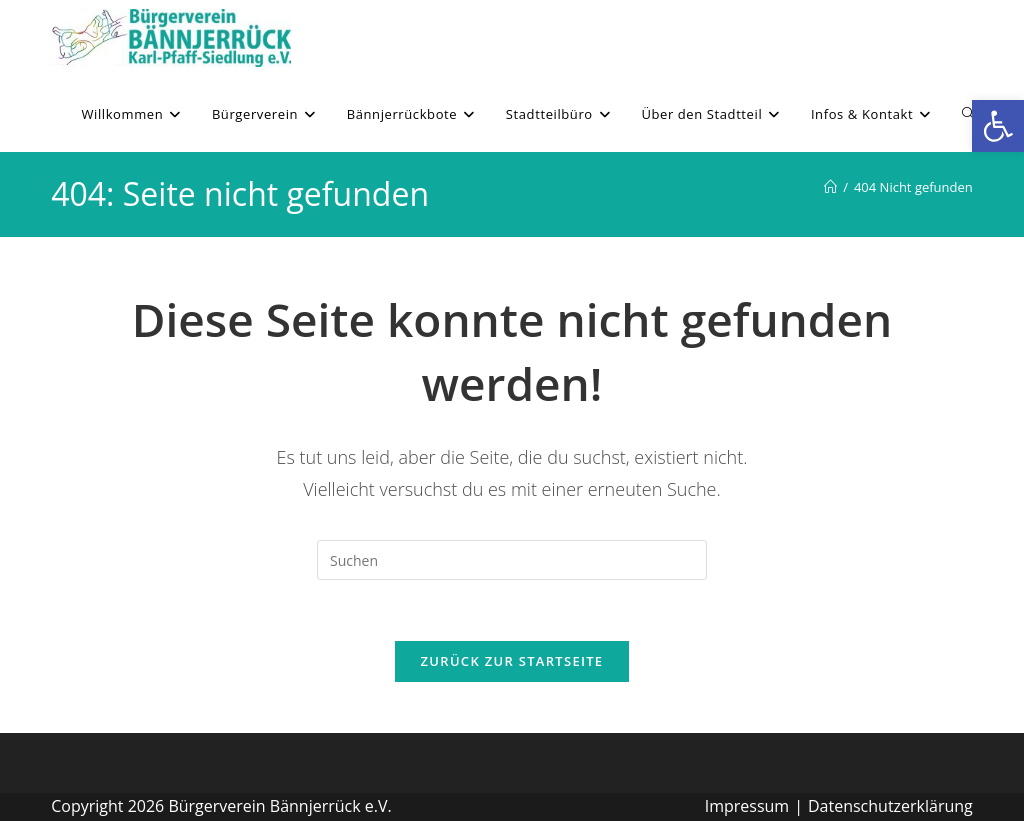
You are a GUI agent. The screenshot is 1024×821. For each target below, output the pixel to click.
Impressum (747, 806)
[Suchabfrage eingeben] (512, 560)
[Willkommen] (830, 187)
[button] (998, 126)
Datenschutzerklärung (890, 806)
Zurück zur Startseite (512, 661)
